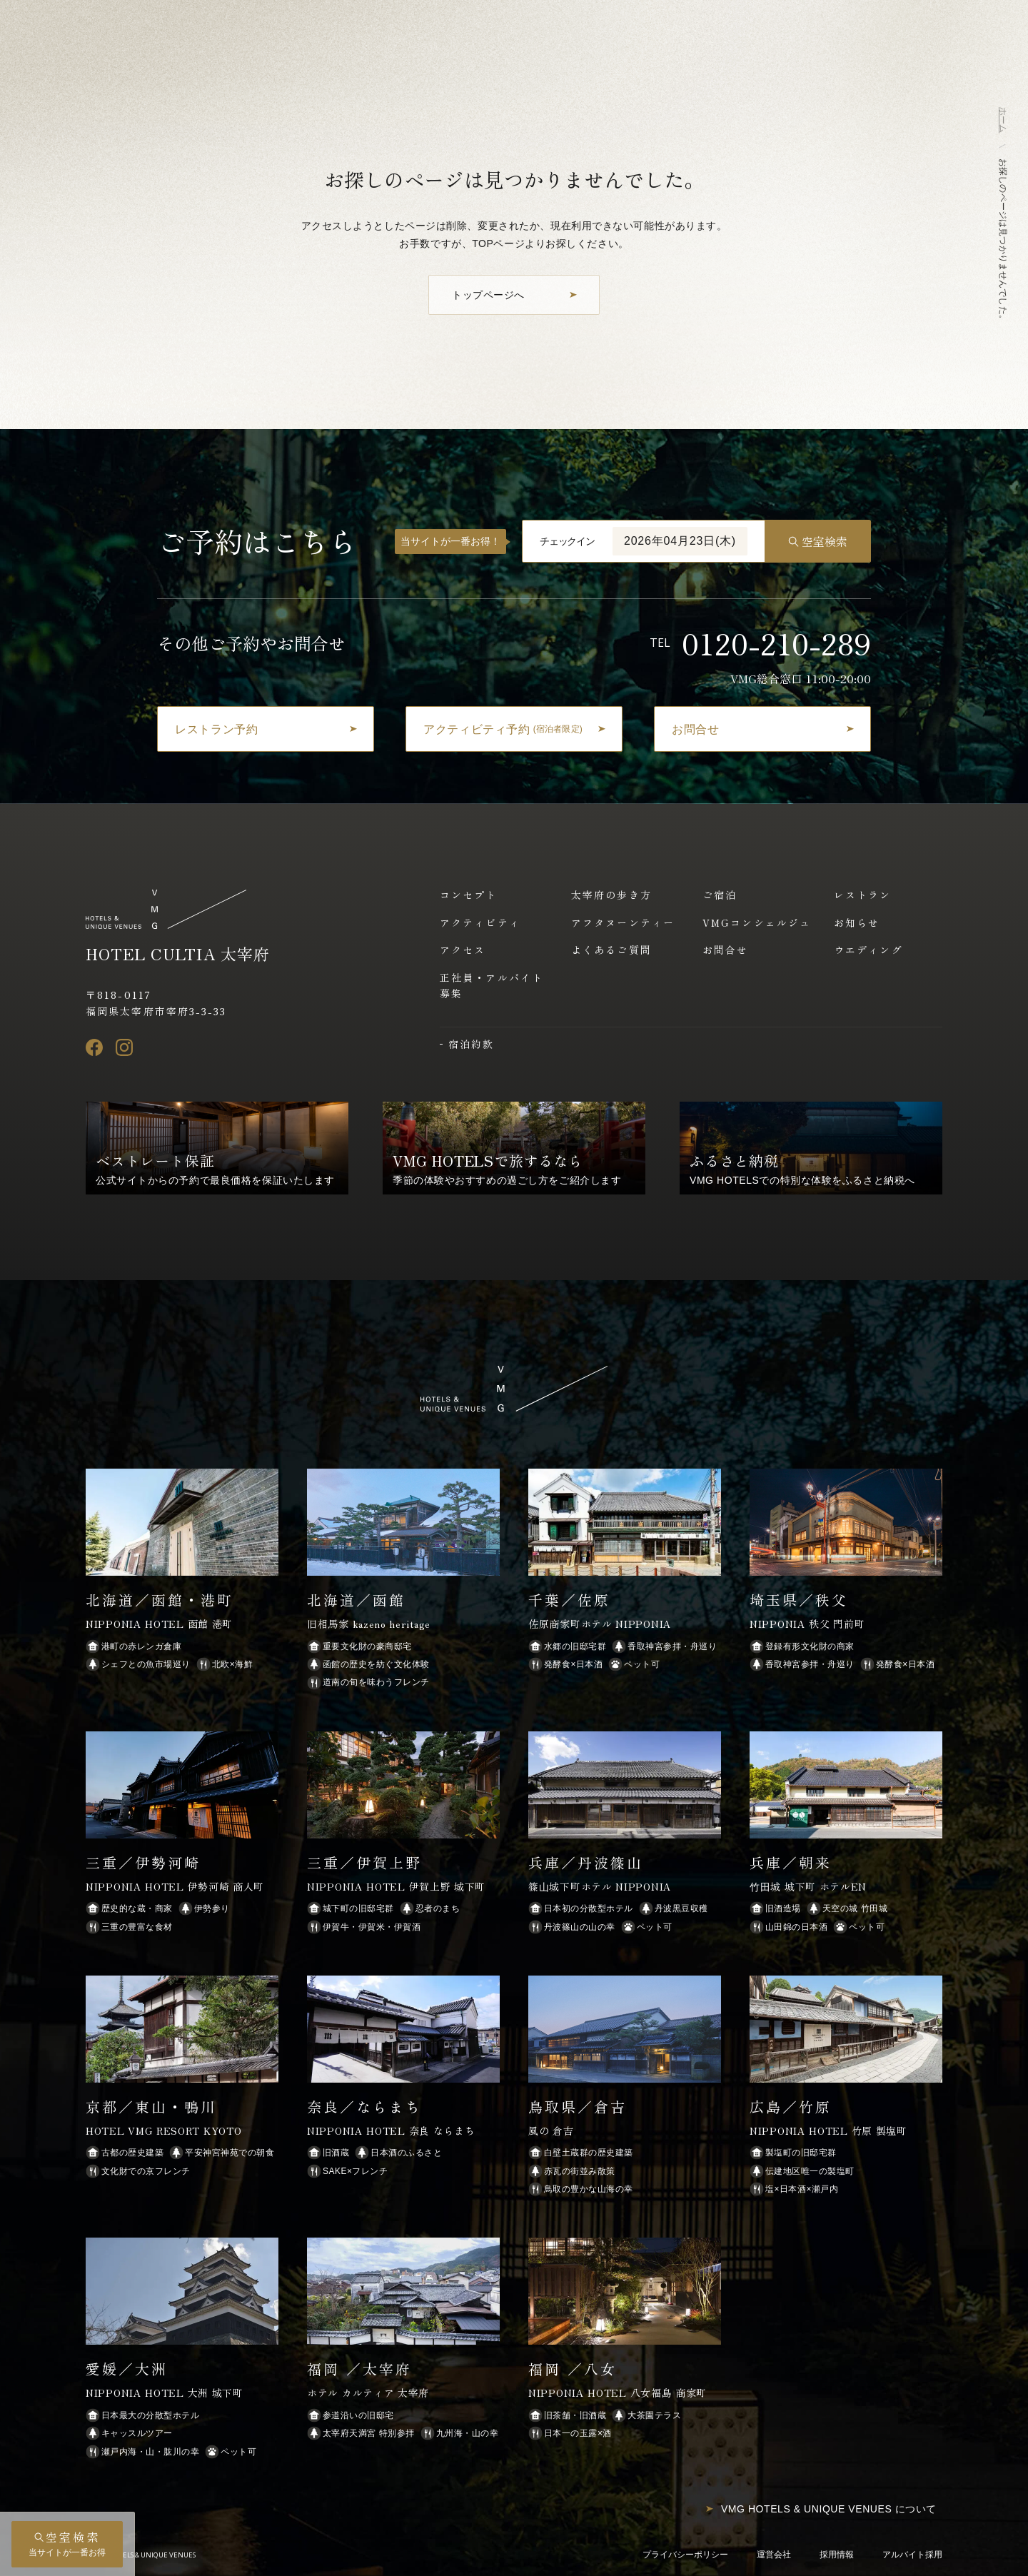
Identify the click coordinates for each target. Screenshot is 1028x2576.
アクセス (462, 949)
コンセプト (469, 894)
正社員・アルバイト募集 (491, 985)
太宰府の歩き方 (611, 894)
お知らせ (857, 922)
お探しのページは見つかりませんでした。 (1003, 241)
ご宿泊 (719, 894)
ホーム (1003, 120)
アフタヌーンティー (623, 922)
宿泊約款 (471, 1044)
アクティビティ (480, 922)
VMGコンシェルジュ (756, 922)
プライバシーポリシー (685, 2555)
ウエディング (868, 949)
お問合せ (725, 949)
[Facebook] (94, 1047)
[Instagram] (124, 1047)
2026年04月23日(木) (680, 541)
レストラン (863, 894)
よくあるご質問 (611, 949)
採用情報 (837, 2555)
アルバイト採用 (912, 2555)
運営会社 (774, 2555)
